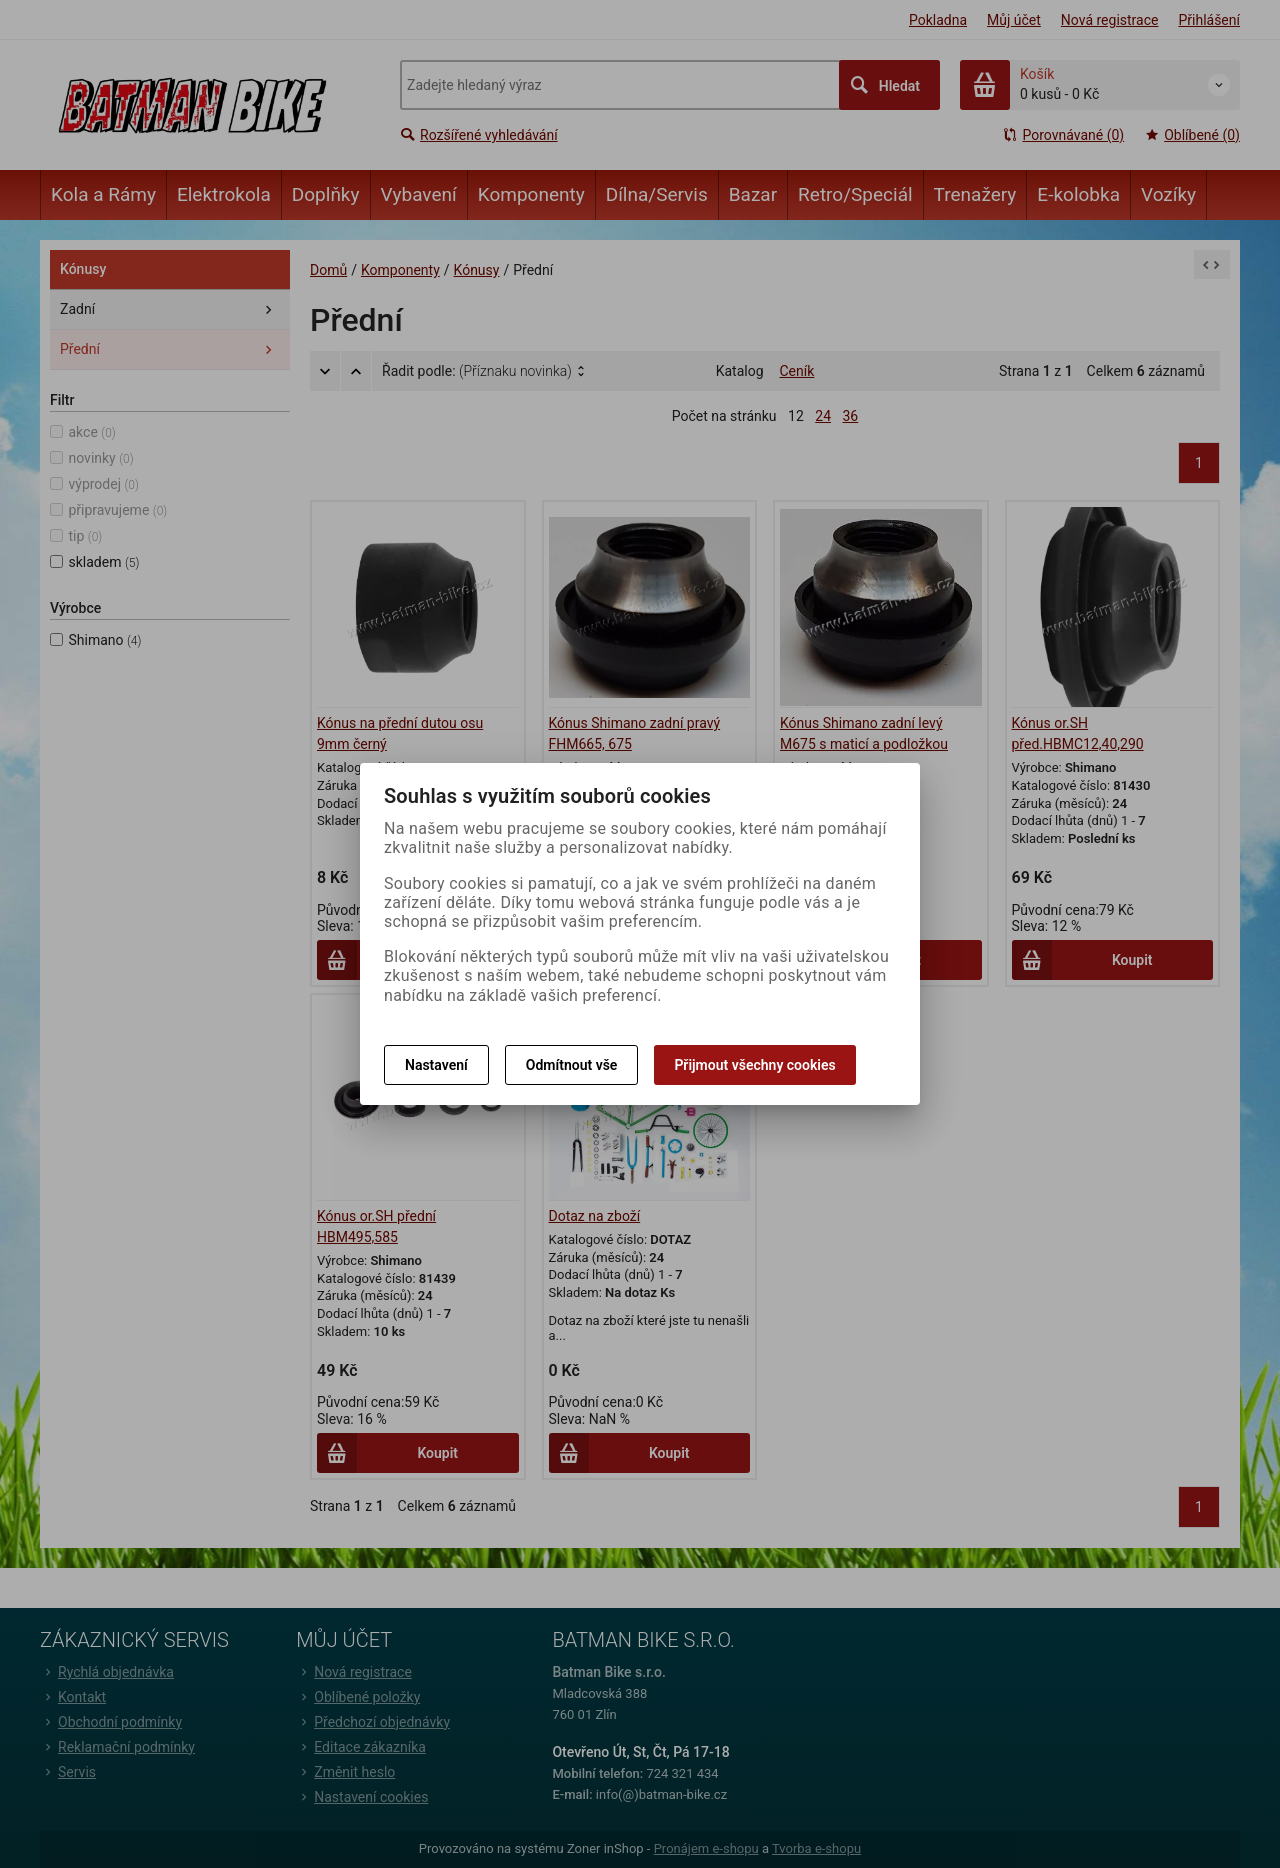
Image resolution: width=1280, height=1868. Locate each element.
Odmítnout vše (572, 1065)
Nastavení (436, 1065)
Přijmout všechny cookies (754, 1065)
